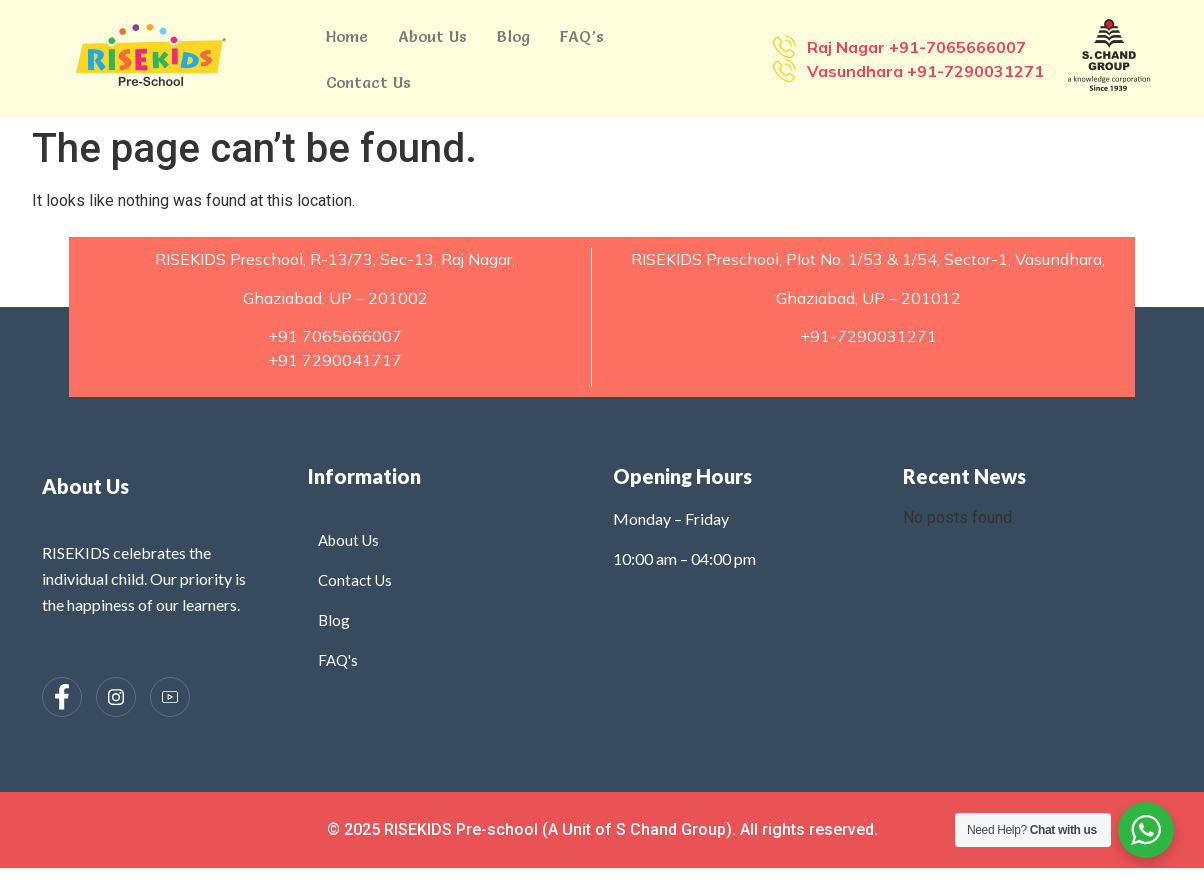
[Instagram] (116, 697)
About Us (432, 36)
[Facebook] (62, 697)
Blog (513, 36)
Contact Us (368, 82)
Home (347, 36)
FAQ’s (582, 36)
